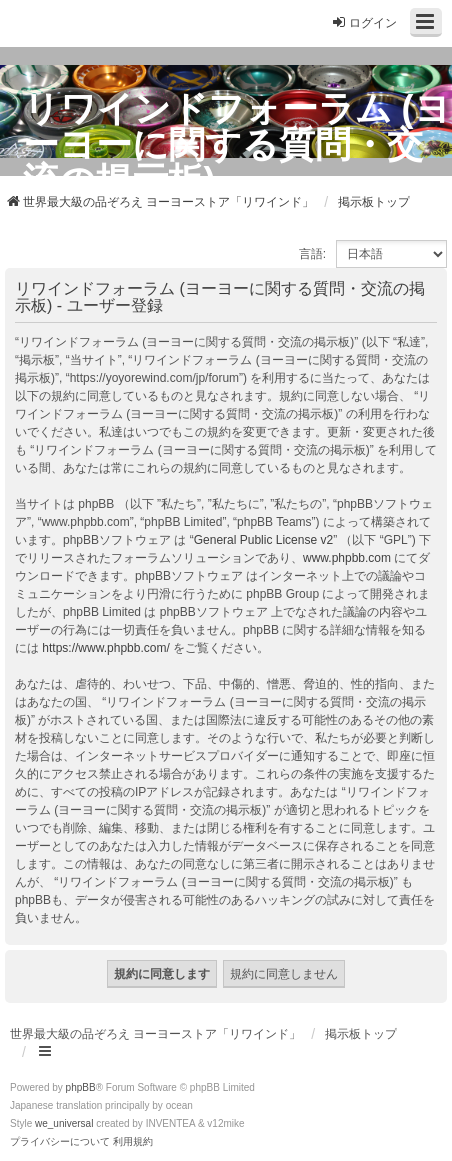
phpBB (81, 1087)
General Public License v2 (263, 540)
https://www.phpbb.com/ (105, 648)
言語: (312, 254)
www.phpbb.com (347, 558)
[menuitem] (60, 1142)
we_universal (64, 1123)
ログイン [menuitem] (364, 22)
